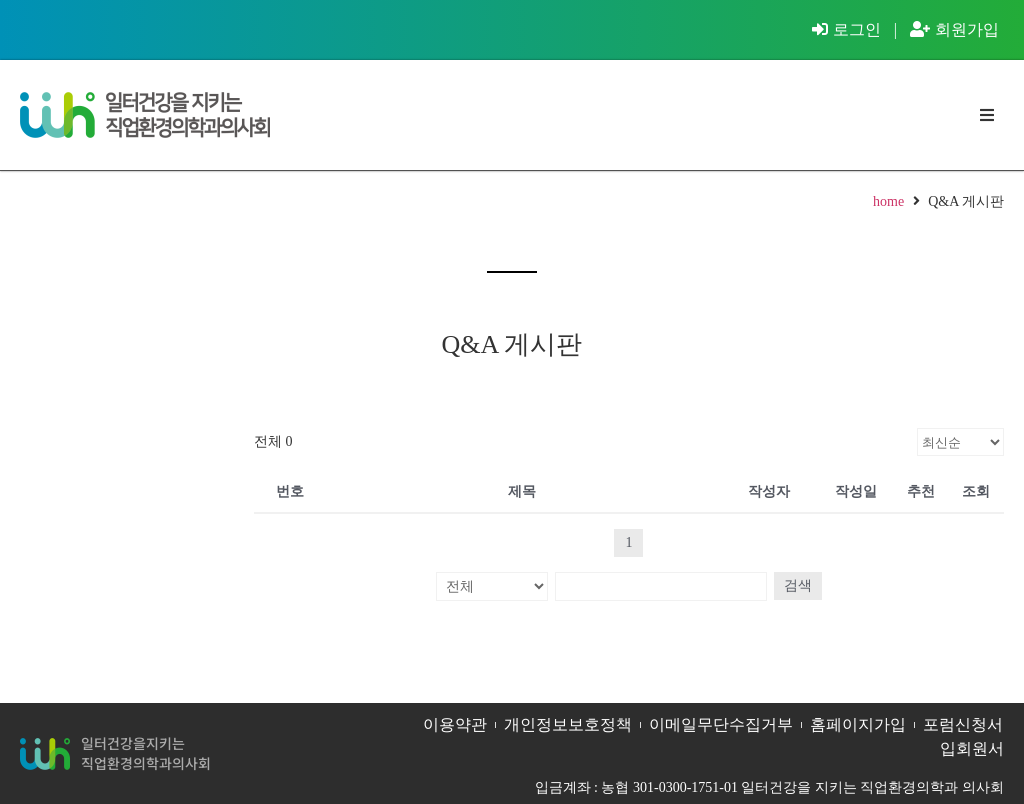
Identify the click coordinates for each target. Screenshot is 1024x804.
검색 (795, 585)
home (888, 201)
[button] (986, 115)
